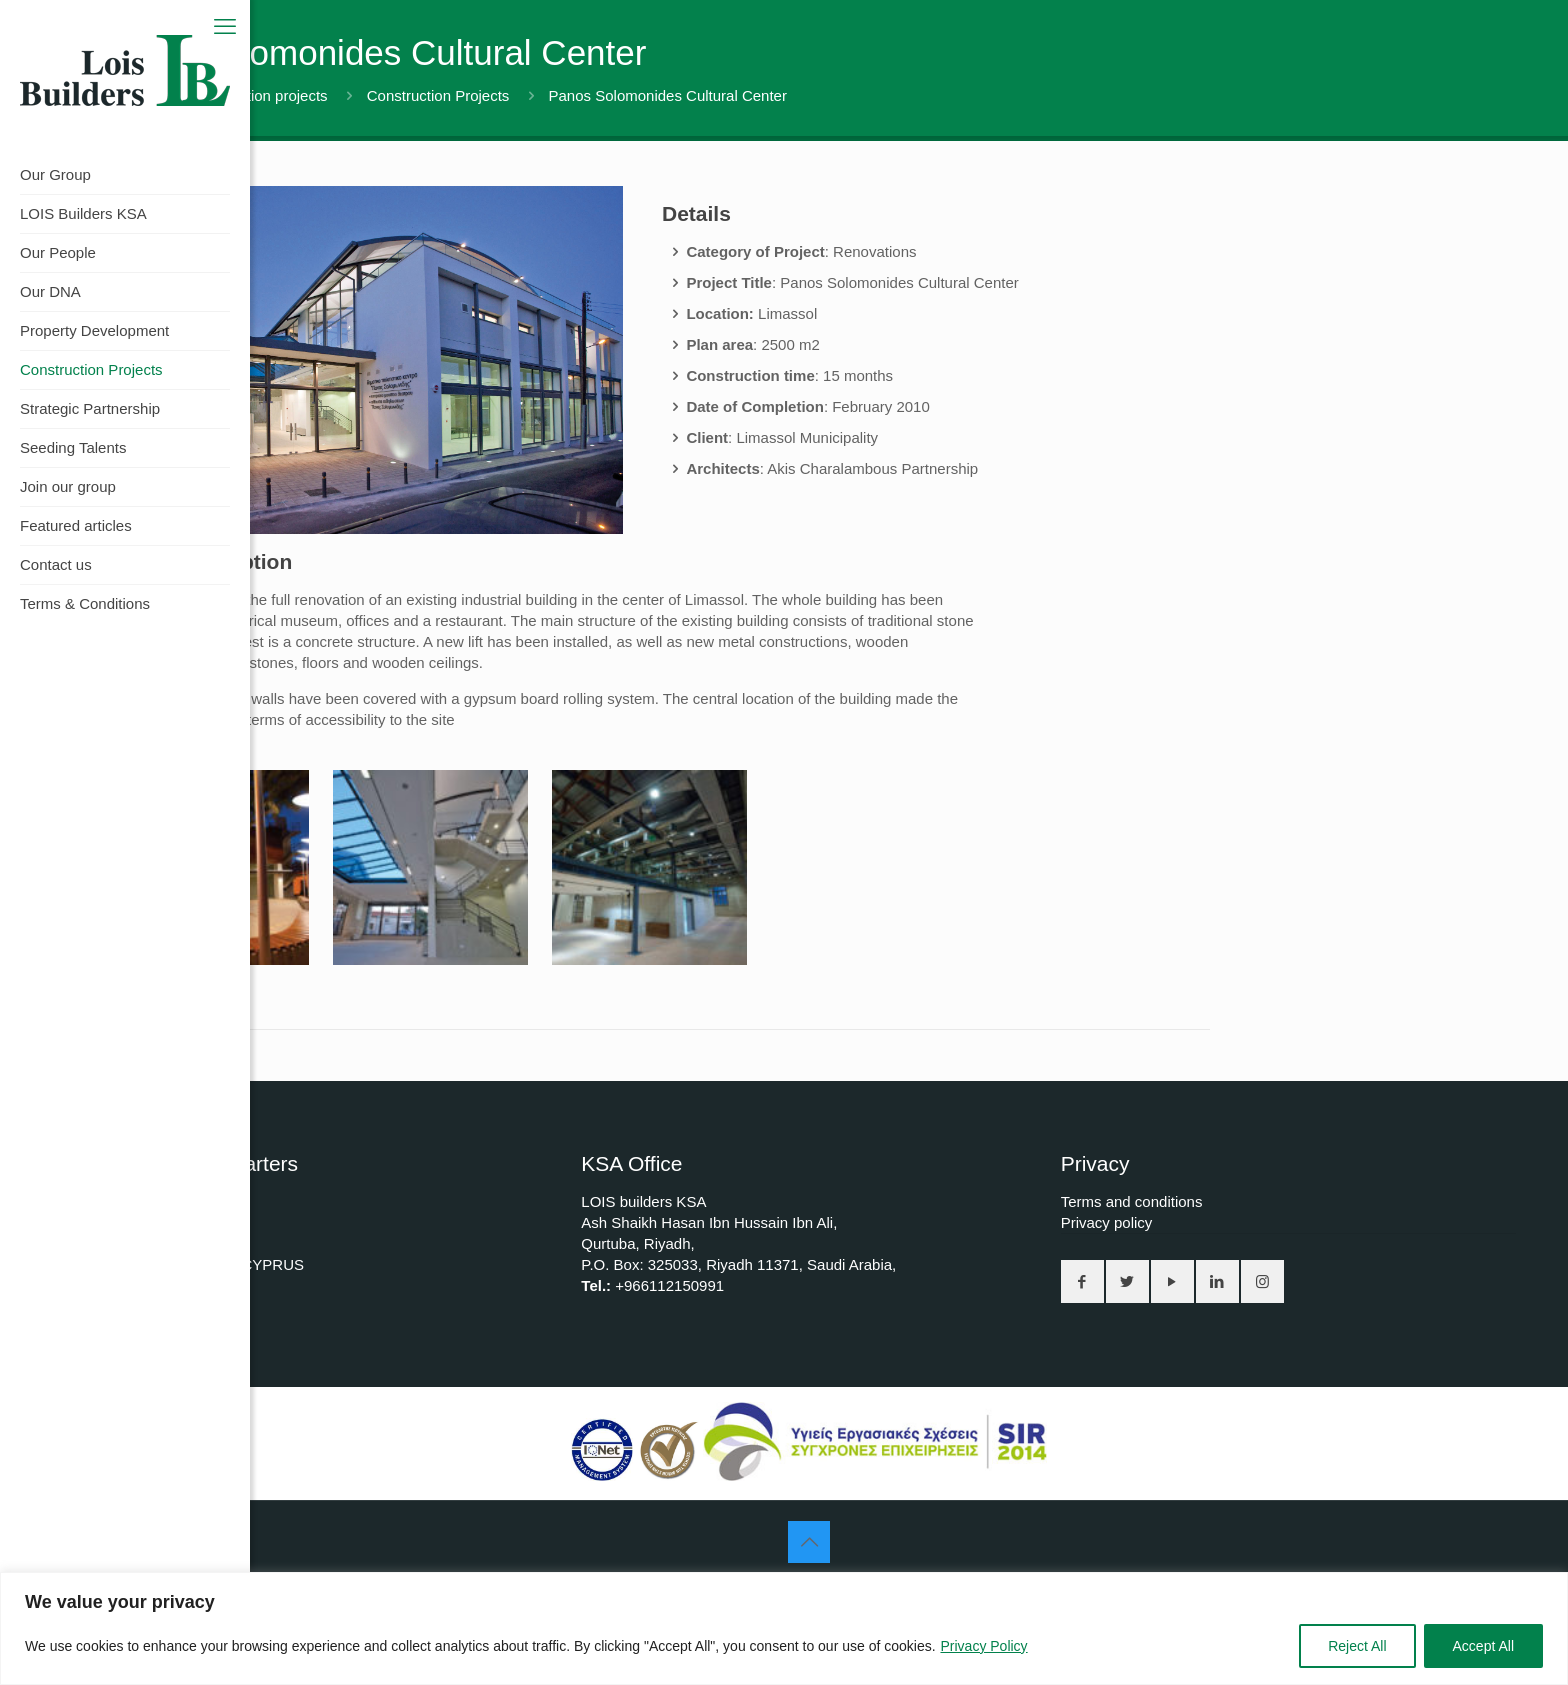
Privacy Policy (983, 1646)
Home (110, 95)
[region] (784, 1628)
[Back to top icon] (809, 1542)
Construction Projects (438, 95)
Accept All (1483, 1646)
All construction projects (248, 95)
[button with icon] (1082, 1281)
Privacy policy (1107, 1222)
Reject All (1357, 1646)
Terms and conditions (1132, 1201)
